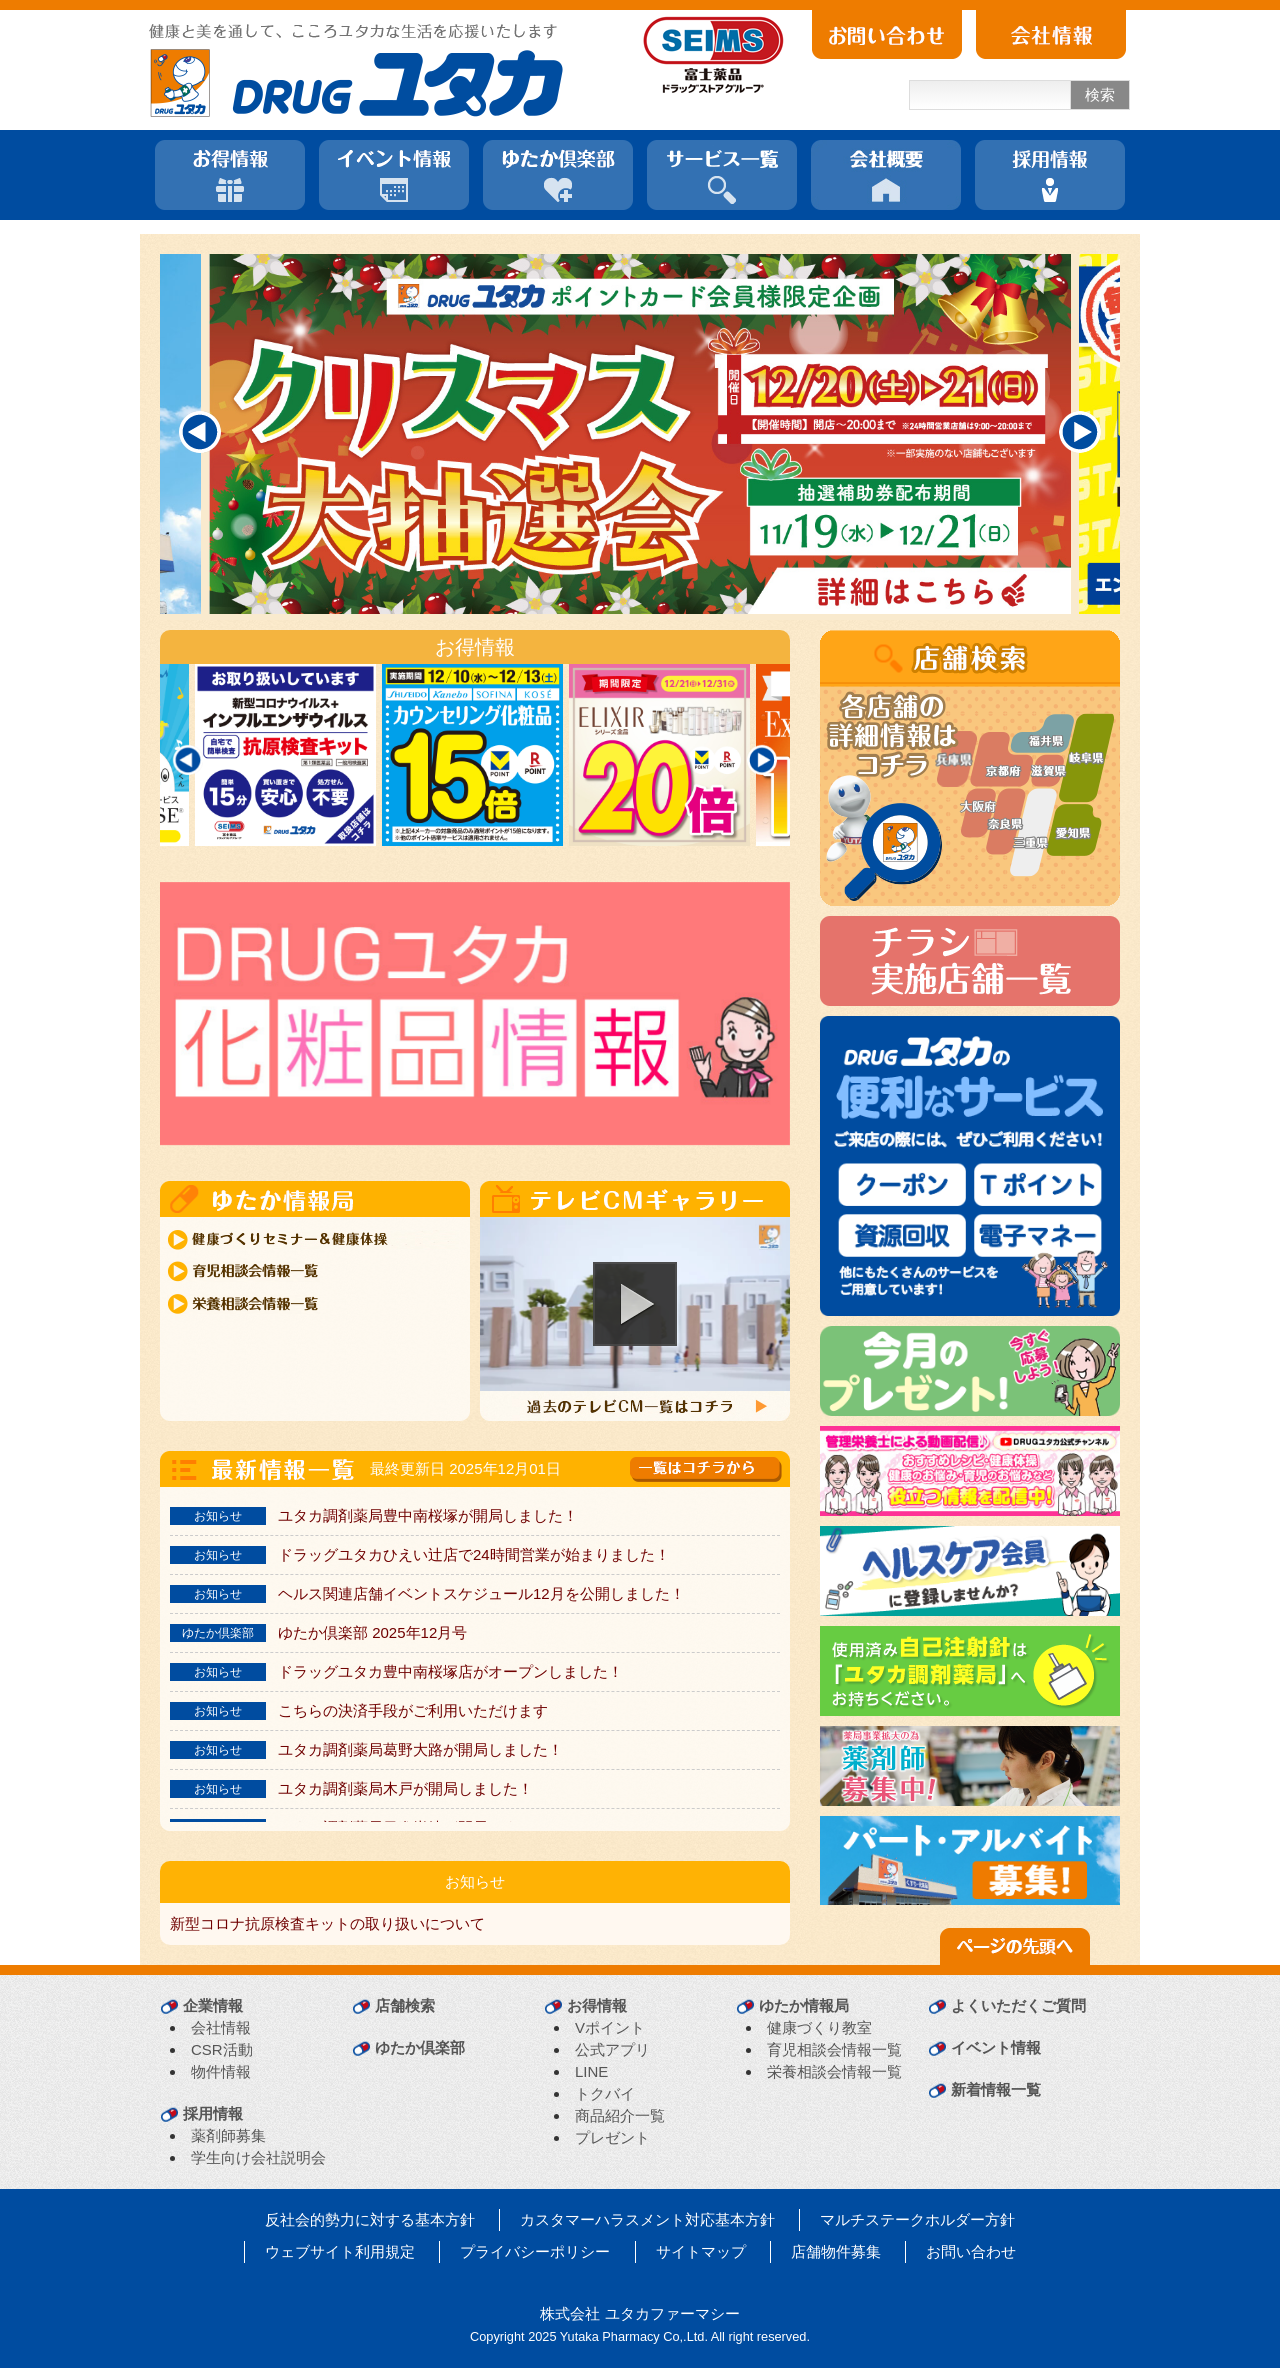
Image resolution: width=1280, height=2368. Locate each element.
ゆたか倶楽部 (420, 2047)
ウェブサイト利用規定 (340, 2251)
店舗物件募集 (836, 2251)
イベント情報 (996, 2047)
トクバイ (605, 2093)
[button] (635, 1304)
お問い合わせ (971, 2251)
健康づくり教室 (819, 2027)
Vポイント (610, 2027)
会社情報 (221, 2027)
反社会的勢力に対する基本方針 (370, 2219)
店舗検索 (405, 2005)
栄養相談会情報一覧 (834, 2071)
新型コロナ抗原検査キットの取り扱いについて (327, 1923)
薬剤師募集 (228, 2135)
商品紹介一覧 (620, 2115)
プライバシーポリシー (535, 2251)
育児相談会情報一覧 (834, 2049)
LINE (591, 2071)
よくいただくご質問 (1018, 2005)
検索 (1100, 94)
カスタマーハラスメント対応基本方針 (647, 2219)
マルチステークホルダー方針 (917, 2219)
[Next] (1080, 432)
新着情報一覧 (996, 2089)
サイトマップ (701, 2251)
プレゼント (612, 2137)
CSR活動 (222, 2049)
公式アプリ (612, 2049)
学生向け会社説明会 (258, 2157)
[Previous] (200, 432)
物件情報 (221, 2071)
